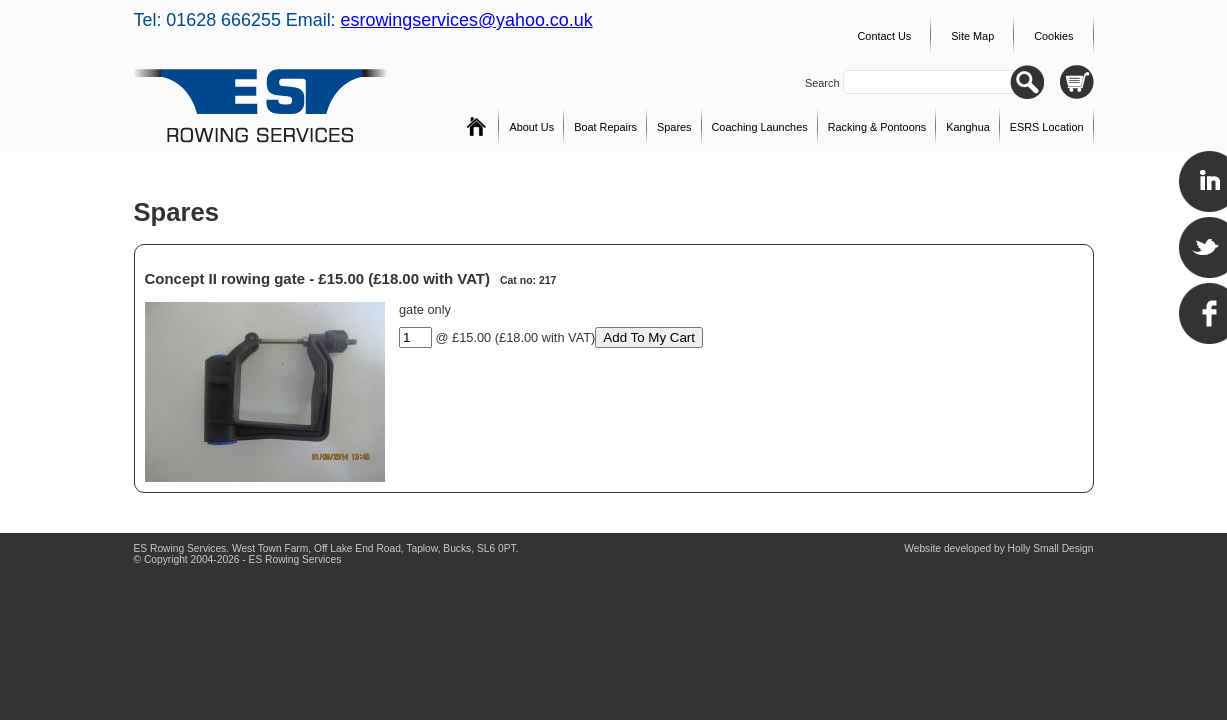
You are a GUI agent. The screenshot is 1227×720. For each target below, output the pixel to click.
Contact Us (884, 36)
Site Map (972, 36)
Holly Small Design (1051, 548)
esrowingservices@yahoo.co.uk (467, 20)
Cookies (1053, 36)
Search (823, 83)
